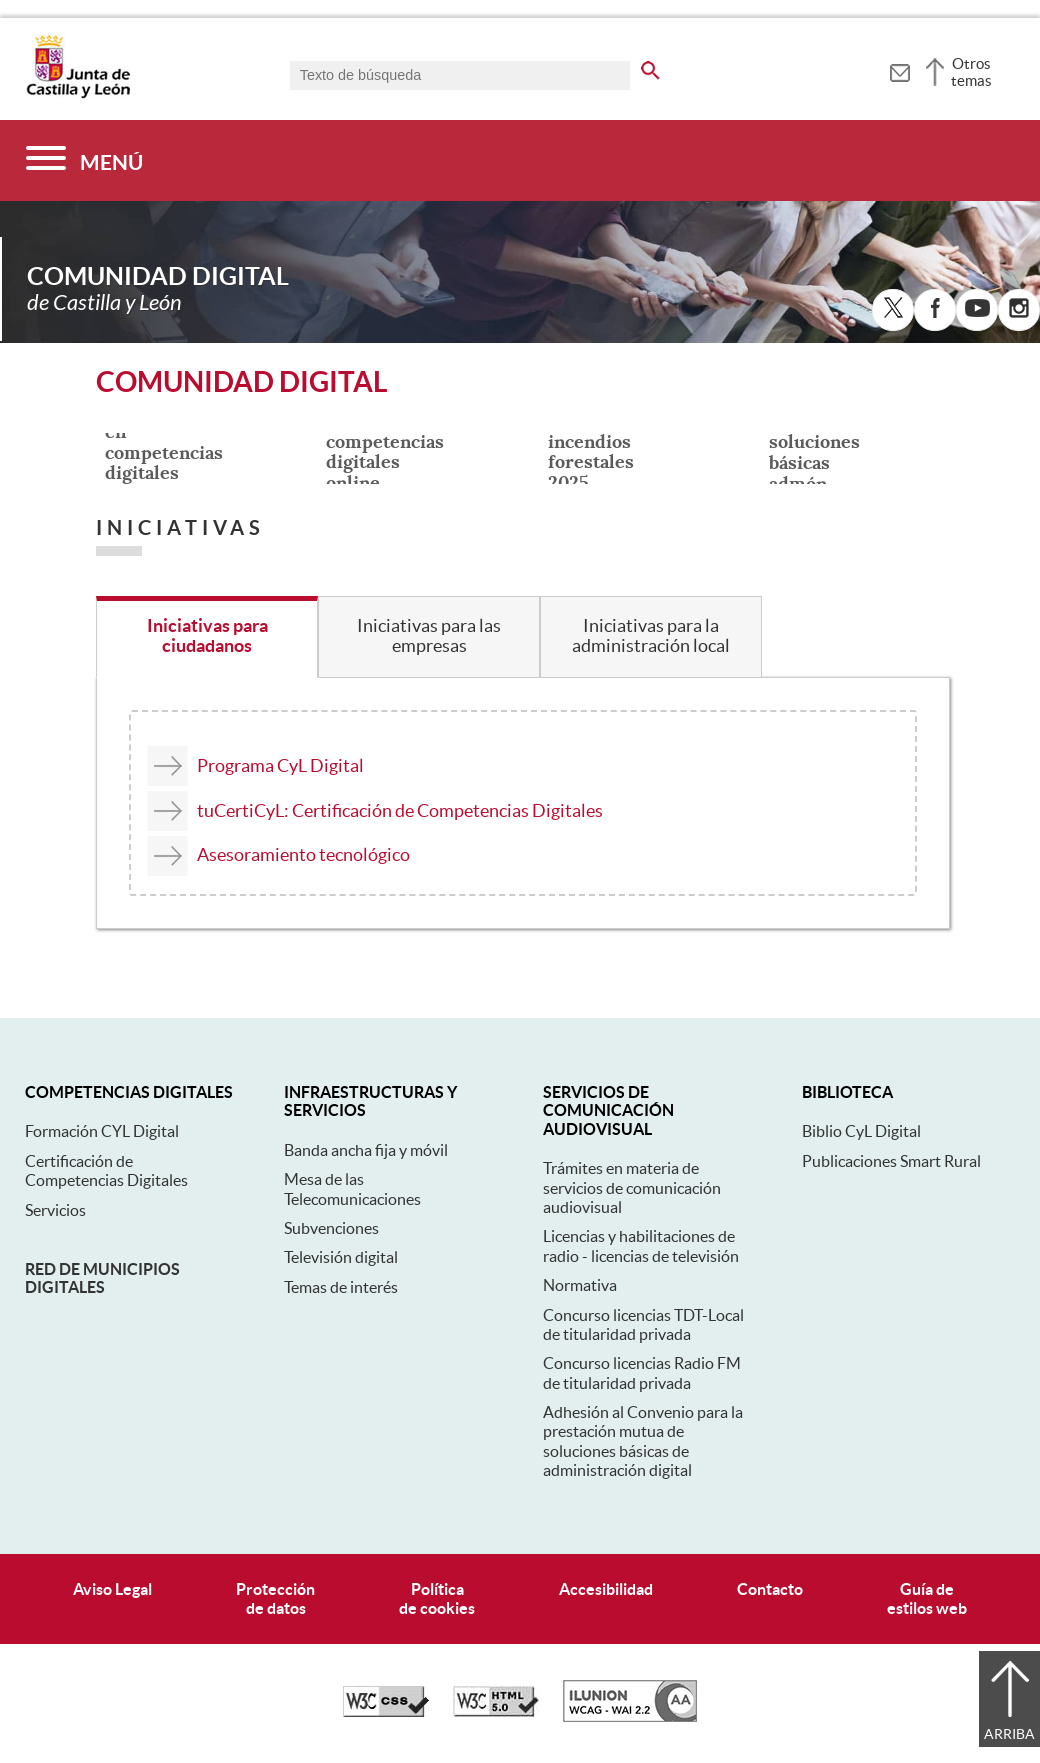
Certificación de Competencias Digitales (106, 1170)
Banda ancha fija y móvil (366, 1150)
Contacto (770, 1589)
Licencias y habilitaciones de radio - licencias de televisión (641, 1245)
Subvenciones (331, 1228)
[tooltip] (899, 70)
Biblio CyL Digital (861, 1131)
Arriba (1009, 1734)
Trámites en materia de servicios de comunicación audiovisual (632, 1187)
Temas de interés (341, 1287)
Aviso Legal (112, 1589)
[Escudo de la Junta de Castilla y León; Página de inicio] (78, 94)
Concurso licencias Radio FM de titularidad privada (642, 1372)
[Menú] (84, 160)
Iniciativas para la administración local (651, 636)
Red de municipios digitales (102, 1278)
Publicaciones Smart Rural (891, 1161)
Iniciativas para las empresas (429, 636)
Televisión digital (341, 1257)
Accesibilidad (606, 1589)
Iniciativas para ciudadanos (207, 636)
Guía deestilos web (927, 1598)
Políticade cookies (437, 1598)
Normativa (580, 1285)
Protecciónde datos (275, 1598)
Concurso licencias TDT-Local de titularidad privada (643, 1324)
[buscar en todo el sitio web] (650, 67)
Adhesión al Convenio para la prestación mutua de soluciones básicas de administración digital (643, 1441)
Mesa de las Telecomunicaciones (352, 1188)
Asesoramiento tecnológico (303, 854)
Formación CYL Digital (102, 1131)
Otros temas (971, 72)
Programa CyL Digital (280, 765)
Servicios (55, 1210)
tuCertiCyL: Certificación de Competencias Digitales (400, 810)
